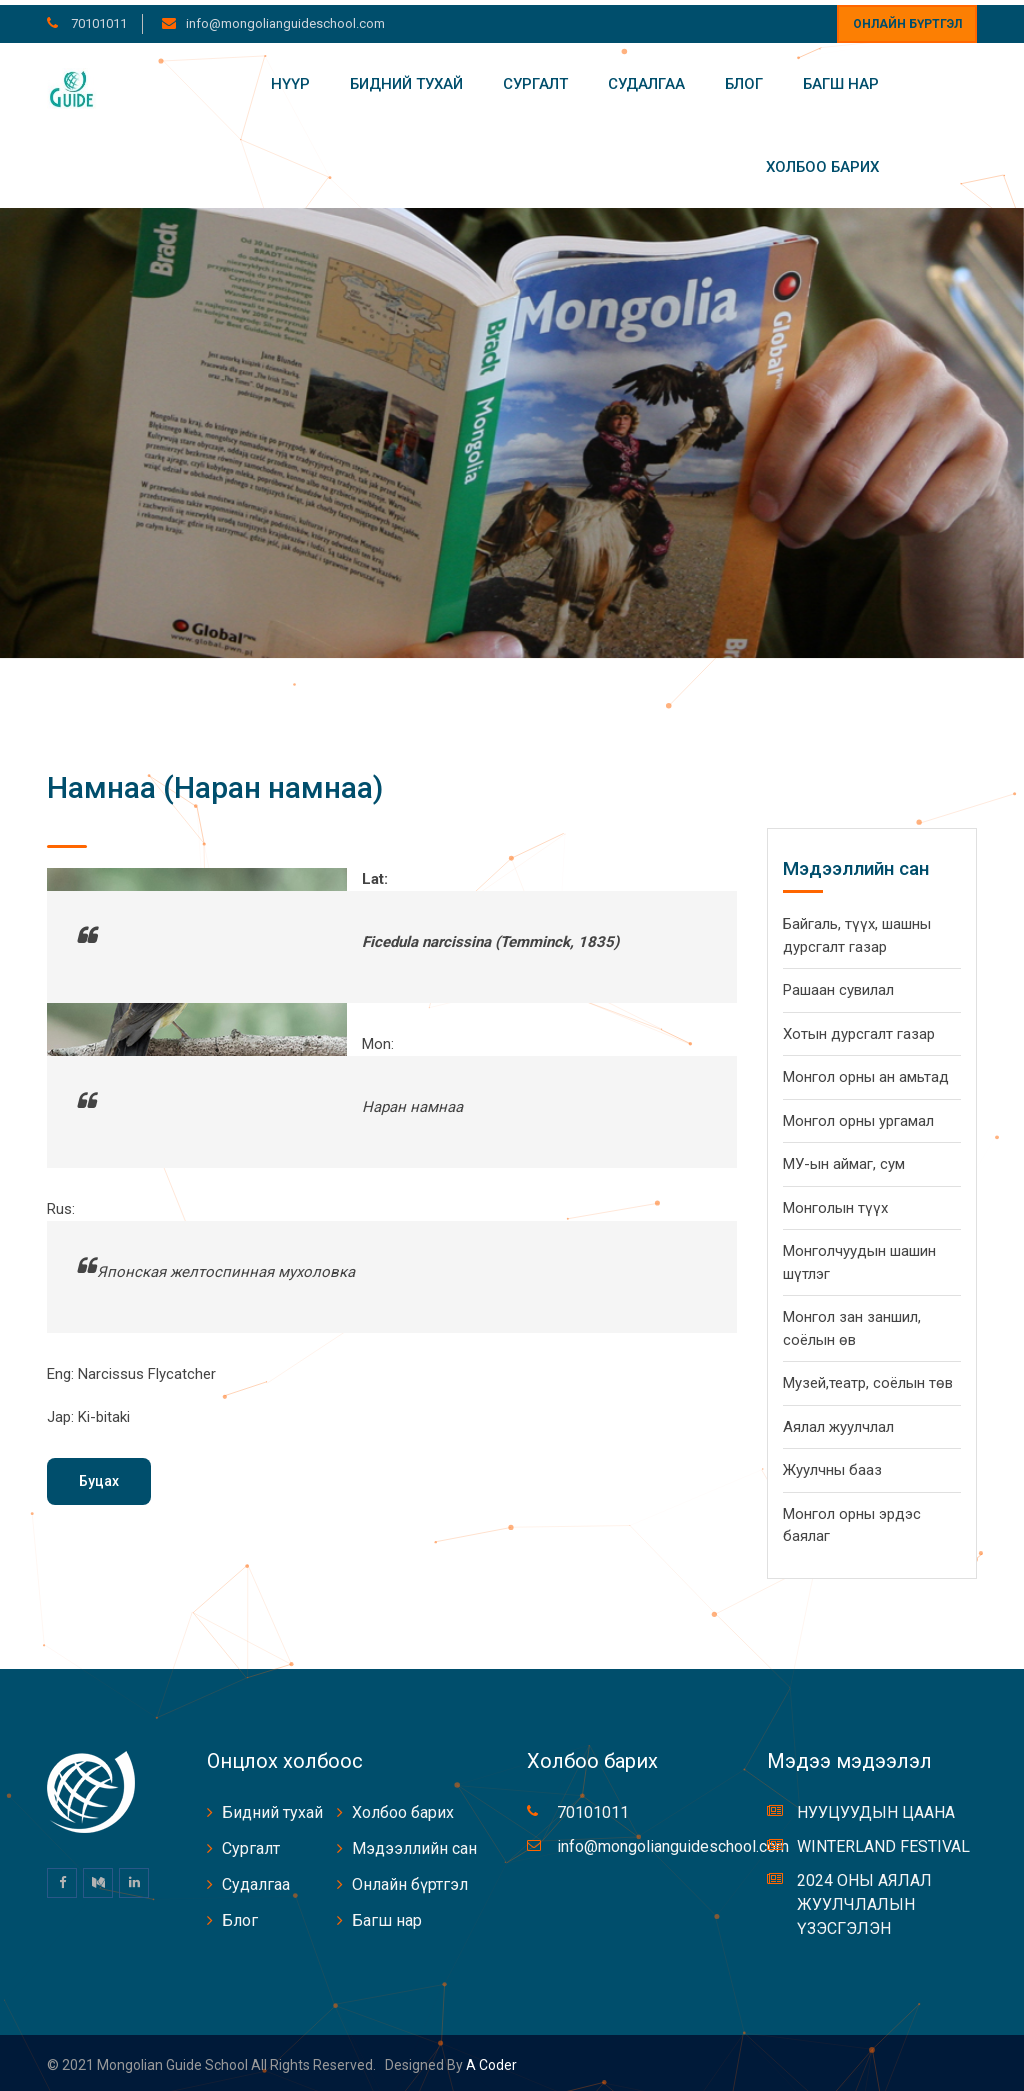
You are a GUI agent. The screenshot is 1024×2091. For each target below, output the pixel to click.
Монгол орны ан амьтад (866, 1072)
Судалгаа (646, 79)
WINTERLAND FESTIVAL (883, 1841)
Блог (744, 79)
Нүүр (290, 79)
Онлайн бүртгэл (907, 19)
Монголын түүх (835, 1203)
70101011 (97, 18)
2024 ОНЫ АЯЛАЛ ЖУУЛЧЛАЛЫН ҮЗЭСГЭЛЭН (864, 1899)
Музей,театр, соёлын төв (868, 1378)
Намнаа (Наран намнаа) (215, 782)
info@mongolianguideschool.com (285, 18)
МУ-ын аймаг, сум (844, 1159)
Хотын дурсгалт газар (859, 1029)
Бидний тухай (406, 79)
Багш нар (841, 79)
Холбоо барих (822, 162)
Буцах (99, 1476)
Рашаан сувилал (838, 985)
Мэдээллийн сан (414, 1843)
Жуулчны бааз (832, 1465)
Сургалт (535, 79)
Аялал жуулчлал (838, 1422)
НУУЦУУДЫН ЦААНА (876, 1807)
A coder (490, 2060)
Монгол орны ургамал (858, 1116)
